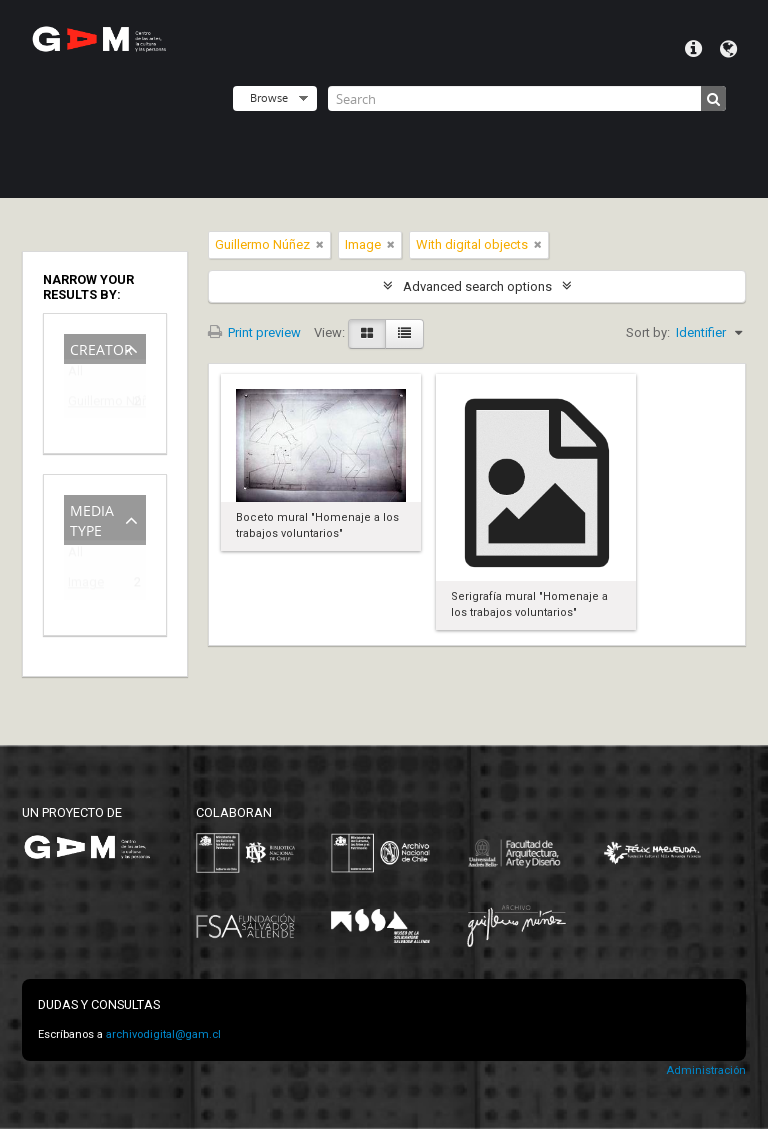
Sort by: (648, 332)
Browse (269, 97)
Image (86, 585)
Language (728, 49)
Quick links (693, 49)
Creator (101, 347)
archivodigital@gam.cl (163, 1034)
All (75, 375)
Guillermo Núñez (91, 404)
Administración (706, 1070)
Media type (92, 518)
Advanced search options (477, 286)
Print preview (254, 332)
